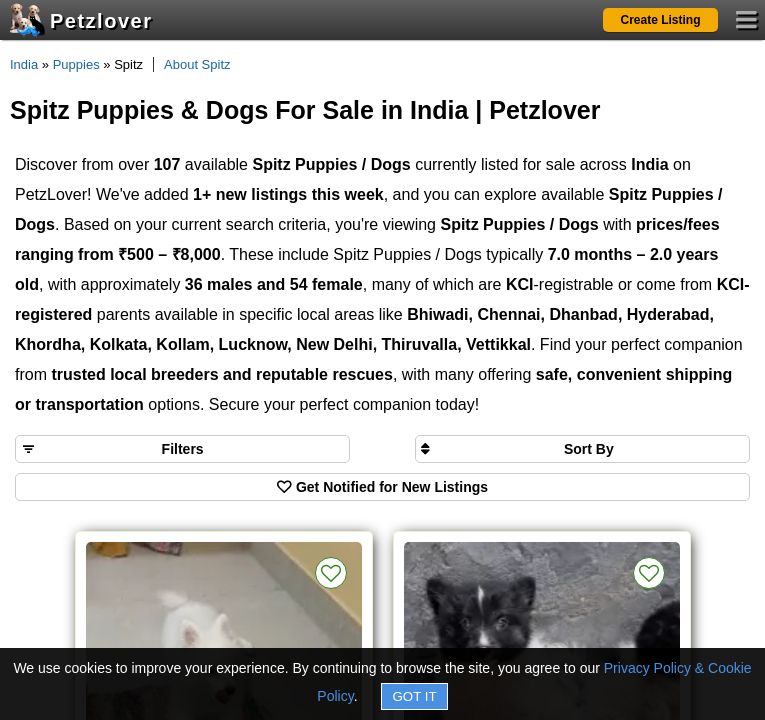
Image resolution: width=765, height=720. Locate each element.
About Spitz (197, 64)
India (24, 64)
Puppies (76, 64)
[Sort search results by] (582, 449)
